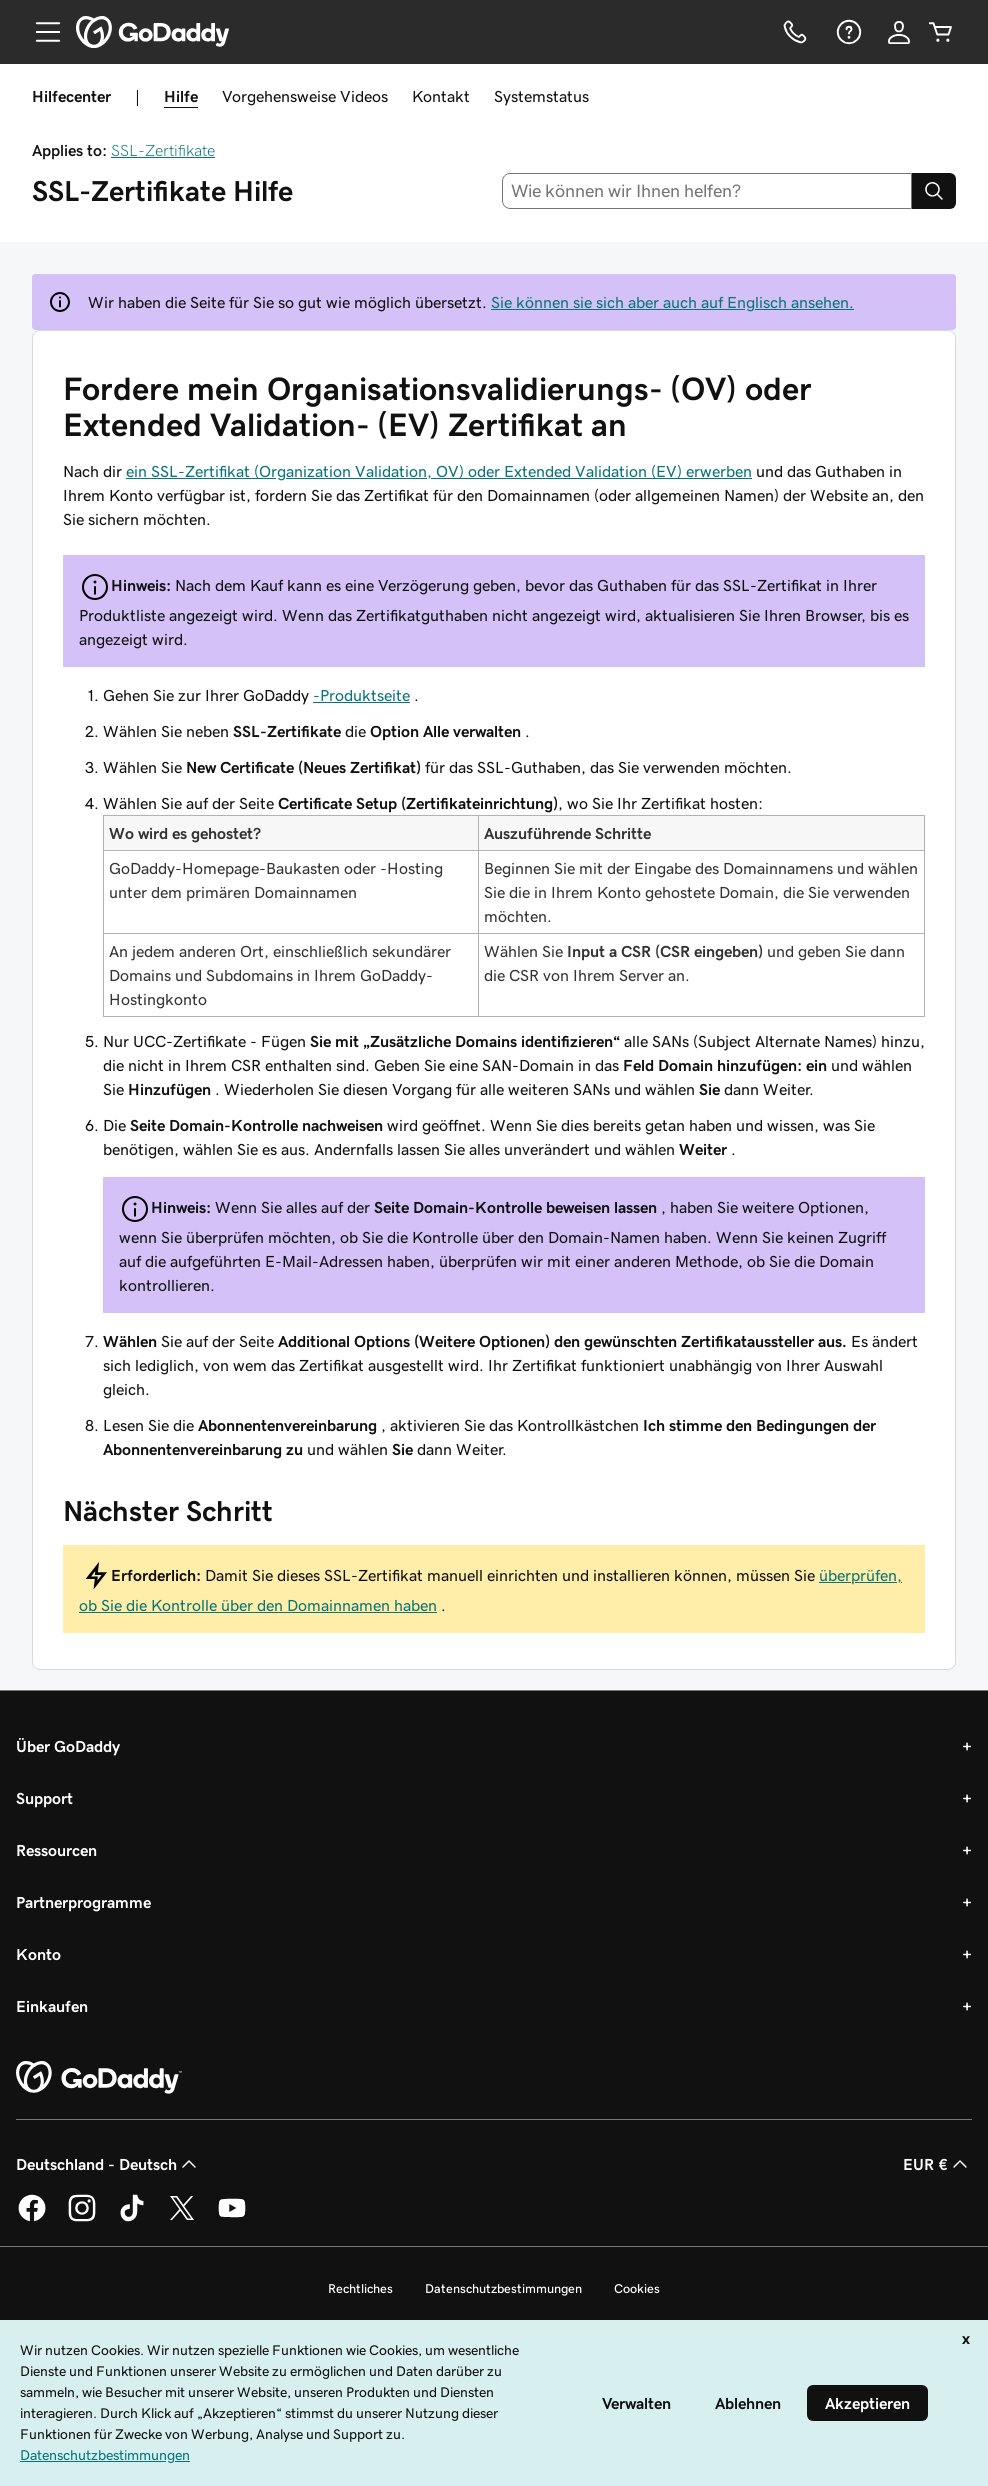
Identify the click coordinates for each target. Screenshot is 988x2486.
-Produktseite (361, 695)
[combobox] (707, 191)
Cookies (637, 2288)
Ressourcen (56, 1850)
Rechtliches (360, 2288)
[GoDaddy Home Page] (99, 2078)
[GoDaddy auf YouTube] (232, 2218)
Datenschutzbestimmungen (503, 2288)
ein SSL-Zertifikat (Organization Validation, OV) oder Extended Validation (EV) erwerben (439, 471)
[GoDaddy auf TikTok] (132, 2218)
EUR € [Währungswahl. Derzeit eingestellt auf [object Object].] (937, 2164)
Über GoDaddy (68, 1746)
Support (44, 1798)
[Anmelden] (899, 32)
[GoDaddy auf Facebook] (32, 2218)
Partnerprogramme (83, 1902)
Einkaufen (52, 2006)
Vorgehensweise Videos (305, 96)
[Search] (934, 191)
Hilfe (181, 96)
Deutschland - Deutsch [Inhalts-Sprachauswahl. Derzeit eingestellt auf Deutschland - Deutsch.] (108, 2164)
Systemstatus (541, 96)
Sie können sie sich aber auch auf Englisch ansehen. (672, 302)
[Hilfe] (847, 32)
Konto (38, 1954)
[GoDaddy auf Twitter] (182, 2218)
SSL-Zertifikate (163, 150)
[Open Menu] (40, 32)
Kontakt (441, 96)
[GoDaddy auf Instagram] (82, 2218)
